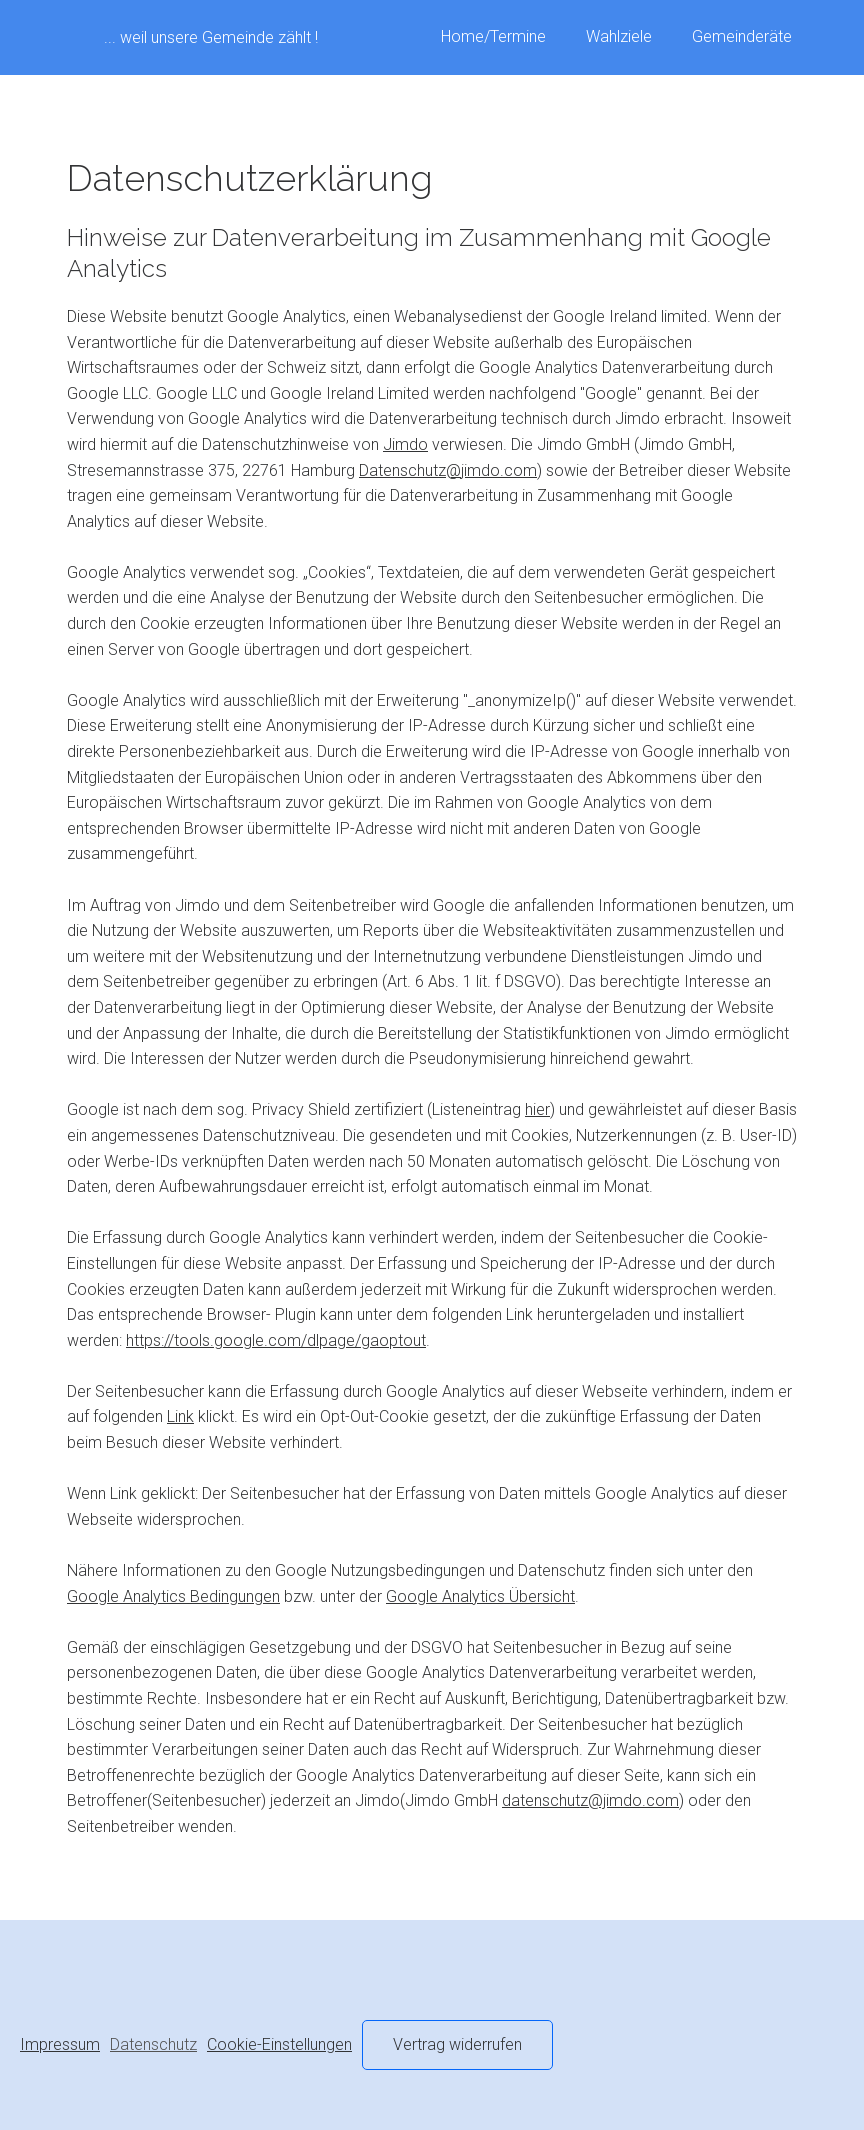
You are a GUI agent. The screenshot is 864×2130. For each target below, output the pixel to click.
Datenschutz (153, 2044)
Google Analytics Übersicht (480, 1596)
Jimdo (405, 444)
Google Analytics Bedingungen (173, 1596)
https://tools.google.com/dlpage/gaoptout (276, 1340)
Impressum (60, 2044)
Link (180, 1416)
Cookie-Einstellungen (279, 2044)
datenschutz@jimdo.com (590, 1800)
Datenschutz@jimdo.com (448, 470)
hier (537, 1109)
